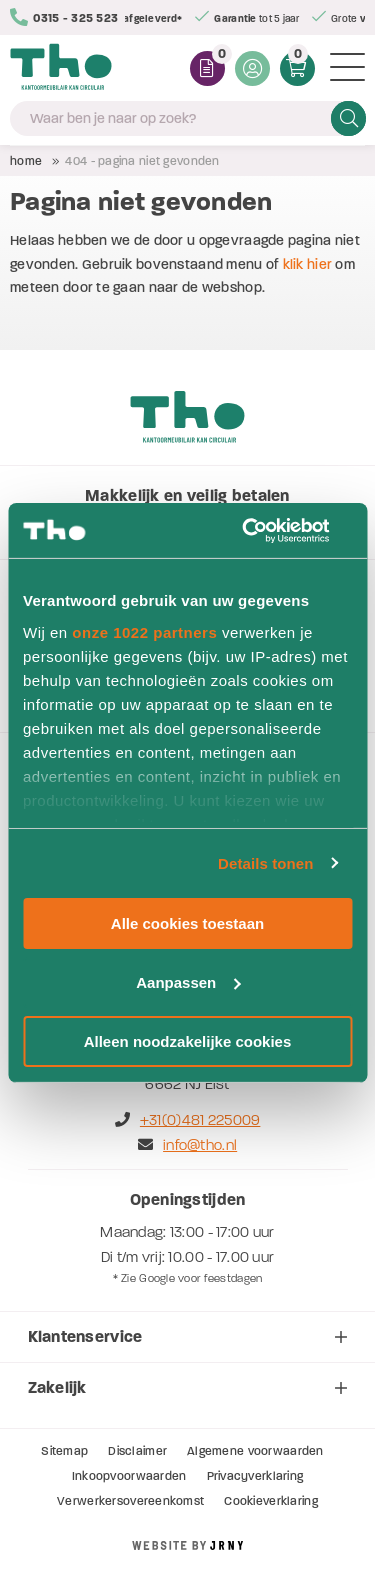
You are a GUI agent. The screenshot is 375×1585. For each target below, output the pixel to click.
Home (26, 161)
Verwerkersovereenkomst (130, 1501)
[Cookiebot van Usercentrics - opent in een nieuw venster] (267, 530)
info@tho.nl (187, 1145)
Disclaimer (137, 1451)
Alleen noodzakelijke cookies (188, 1040)
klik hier (308, 264)
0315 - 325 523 (64, 17)
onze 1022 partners (144, 631)
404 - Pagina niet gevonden (142, 161)
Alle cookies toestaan (187, 923)
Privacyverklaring (255, 1476)
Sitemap (64, 1451)
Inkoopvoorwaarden (129, 1476)
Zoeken (348, 118)
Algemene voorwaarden (255, 1451)
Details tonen (265, 862)
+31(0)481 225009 (188, 1120)
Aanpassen (188, 982)
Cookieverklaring (270, 1501)
